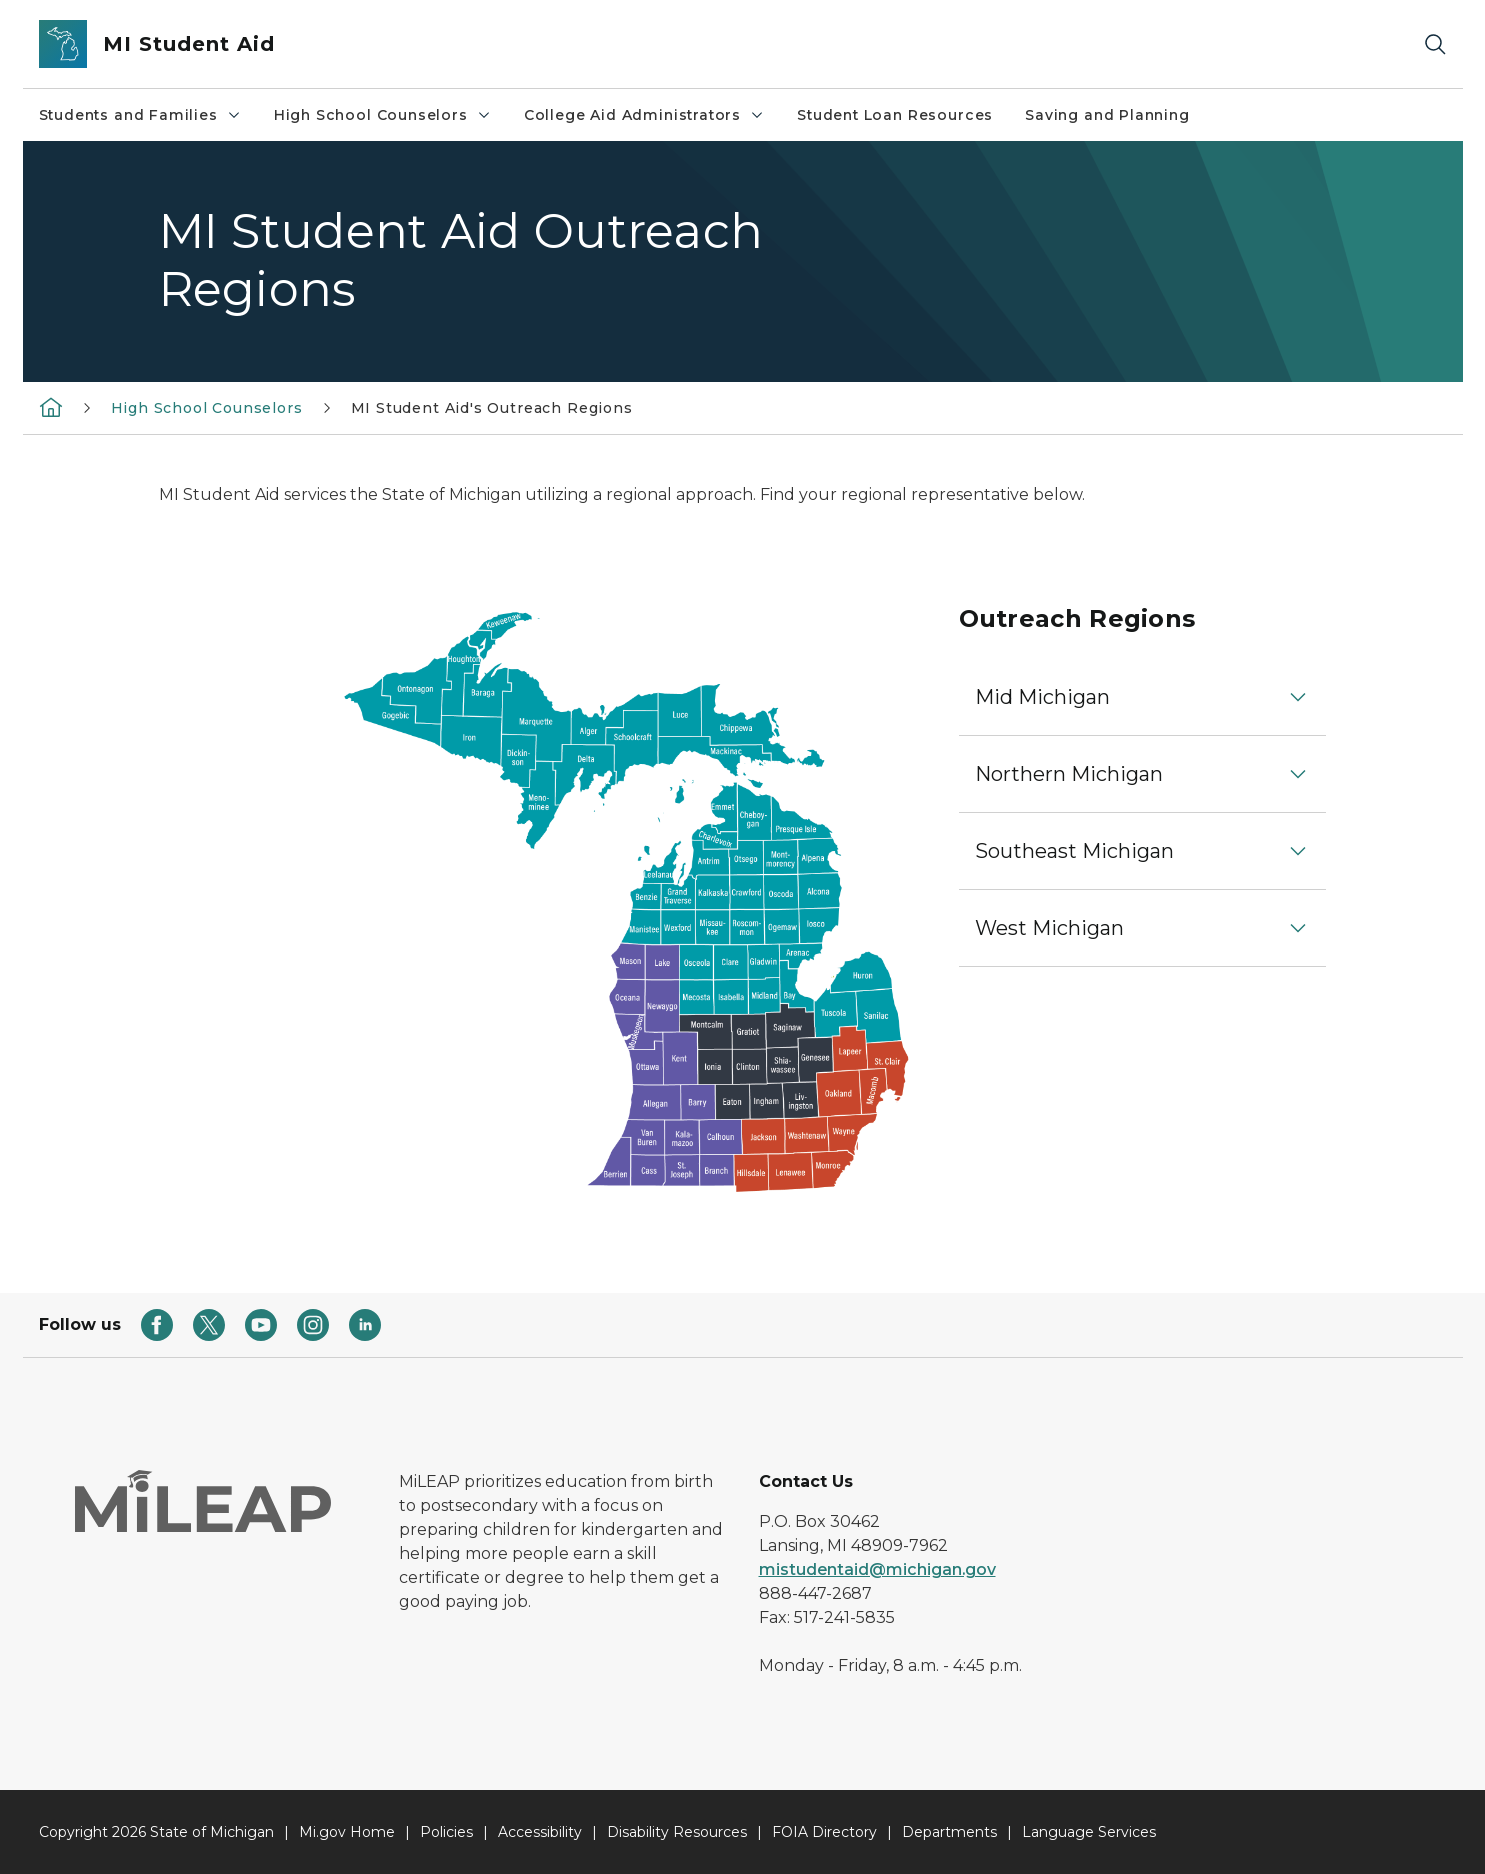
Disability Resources (677, 1832)
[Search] (1435, 44)
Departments (949, 1832)
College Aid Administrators (644, 115)
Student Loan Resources (895, 115)
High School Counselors (383, 115)
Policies (446, 1832)
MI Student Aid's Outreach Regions (492, 408)
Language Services (1089, 1832)
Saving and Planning (1107, 115)
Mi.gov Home (347, 1832)
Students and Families (140, 115)
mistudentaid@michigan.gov (877, 1569)
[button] (1143, 697)
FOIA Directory (824, 1832)
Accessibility (540, 1832)
